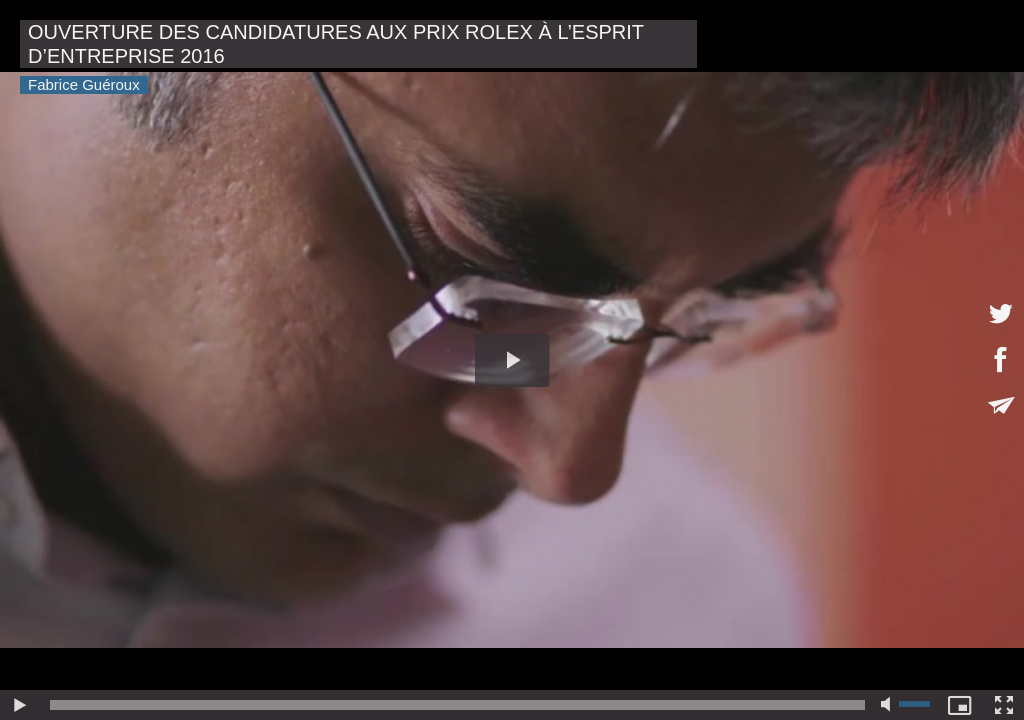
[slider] (457, 705)
